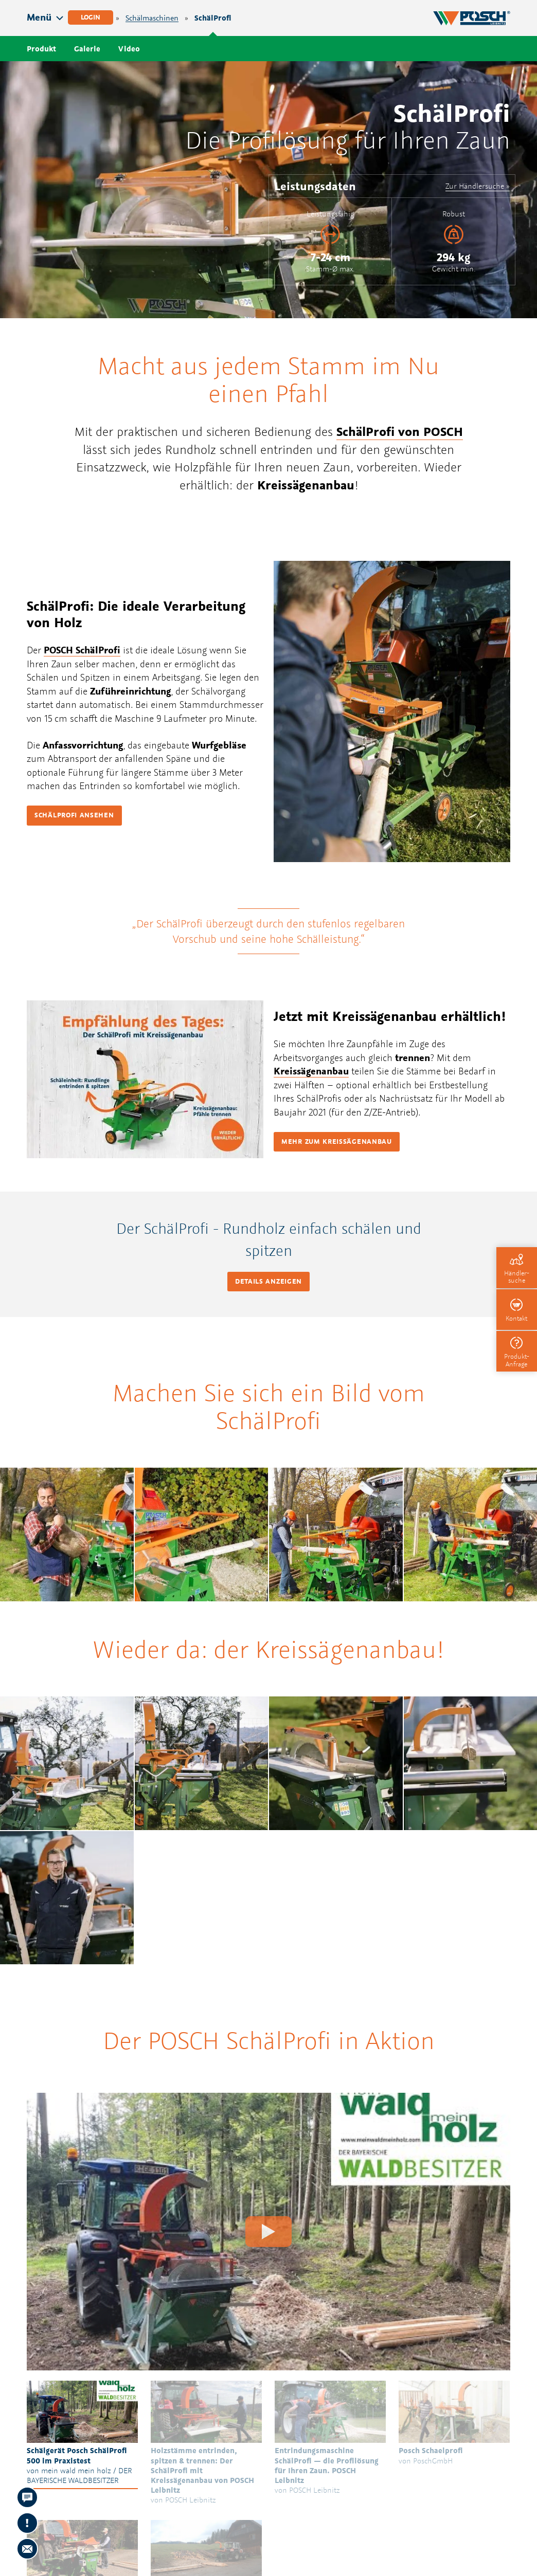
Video (129, 48)
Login (90, 17)
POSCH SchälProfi (82, 650)
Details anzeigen (268, 1281)
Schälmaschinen (152, 18)
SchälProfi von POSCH (399, 431)
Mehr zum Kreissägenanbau (336, 1141)
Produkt (41, 48)
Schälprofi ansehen (74, 815)
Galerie (87, 48)
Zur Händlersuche (474, 186)
